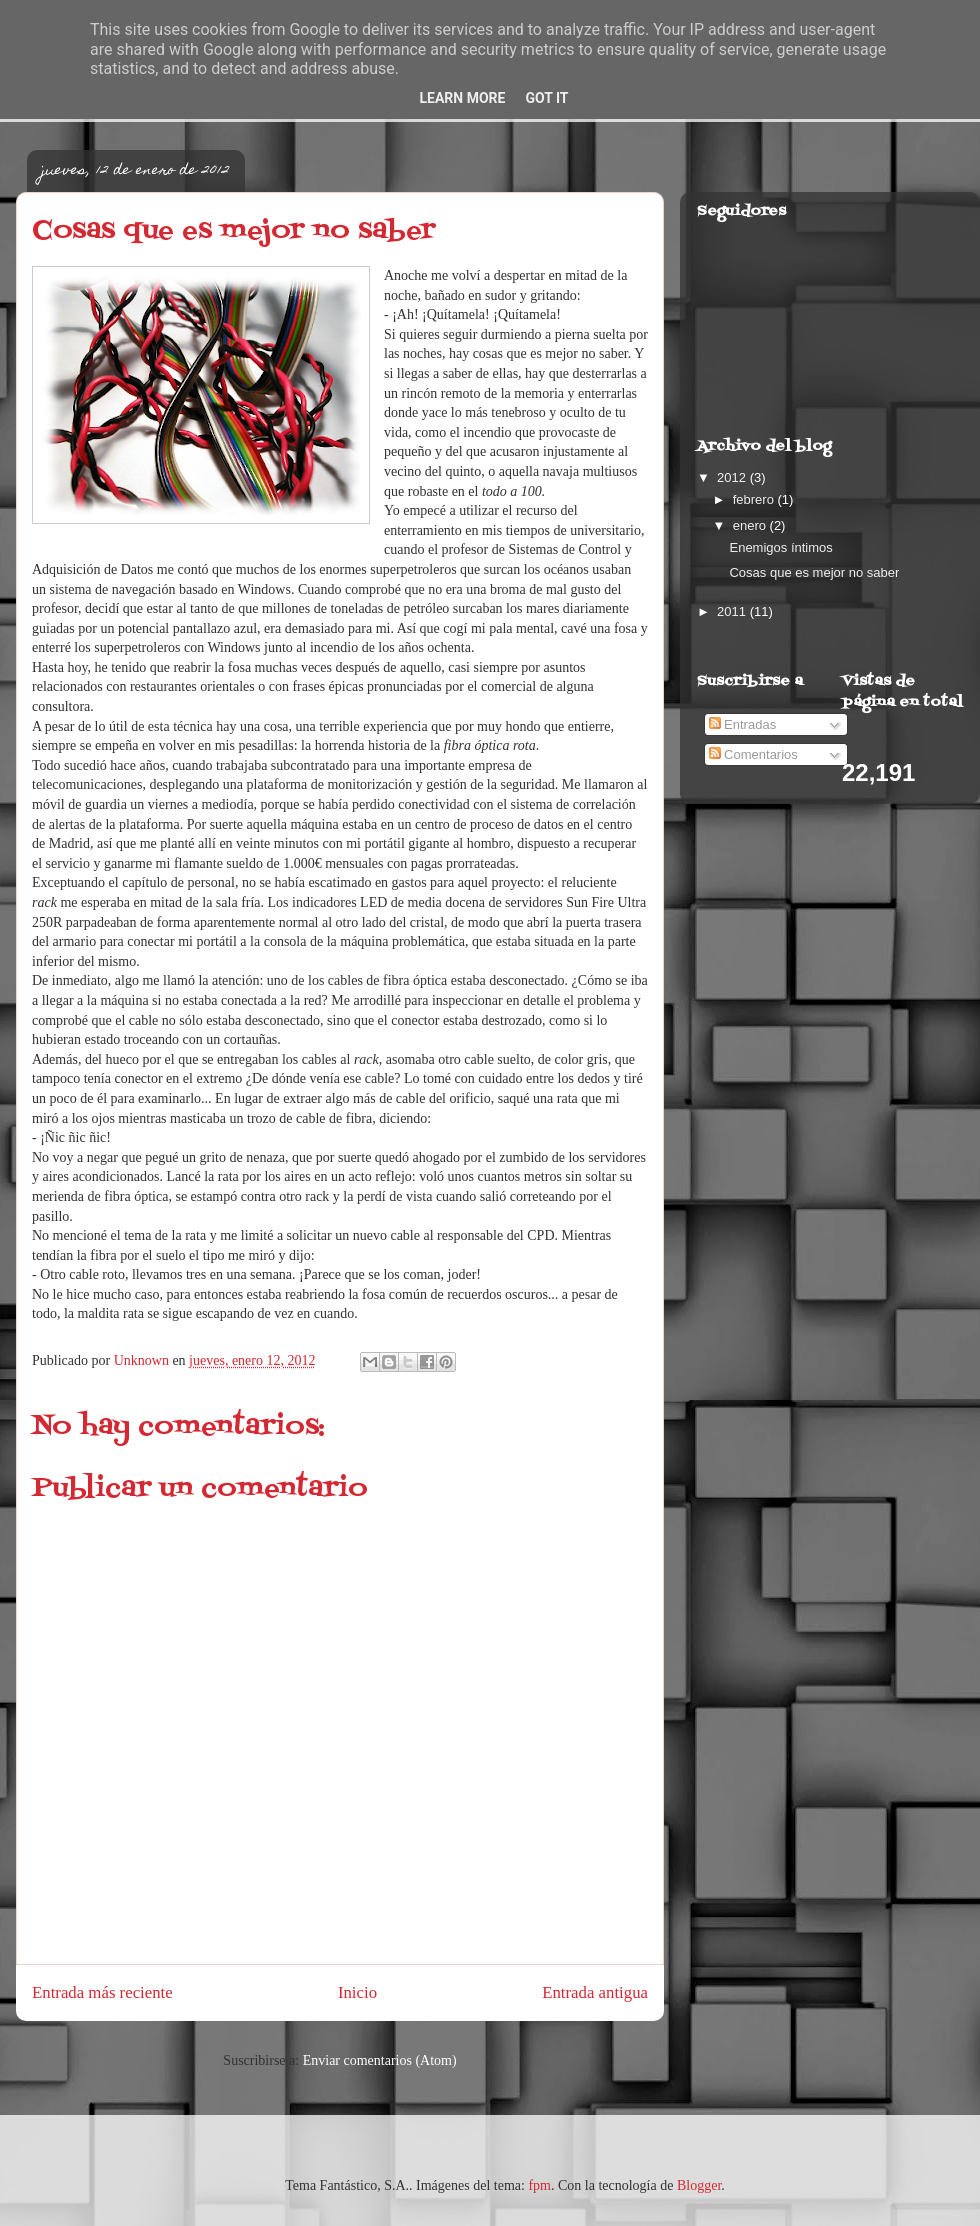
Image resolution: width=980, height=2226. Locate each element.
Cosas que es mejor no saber (814, 572)
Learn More (462, 98)
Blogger (699, 2185)
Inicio (357, 1992)
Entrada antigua (595, 1992)
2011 (733, 611)
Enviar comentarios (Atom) (380, 2060)
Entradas (743, 724)
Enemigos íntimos (780, 547)
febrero (755, 499)
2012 (733, 477)
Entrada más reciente (102, 1992)
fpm (539, 2185)
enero (751, 525)
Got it (546, 98)
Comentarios (753, 754)
